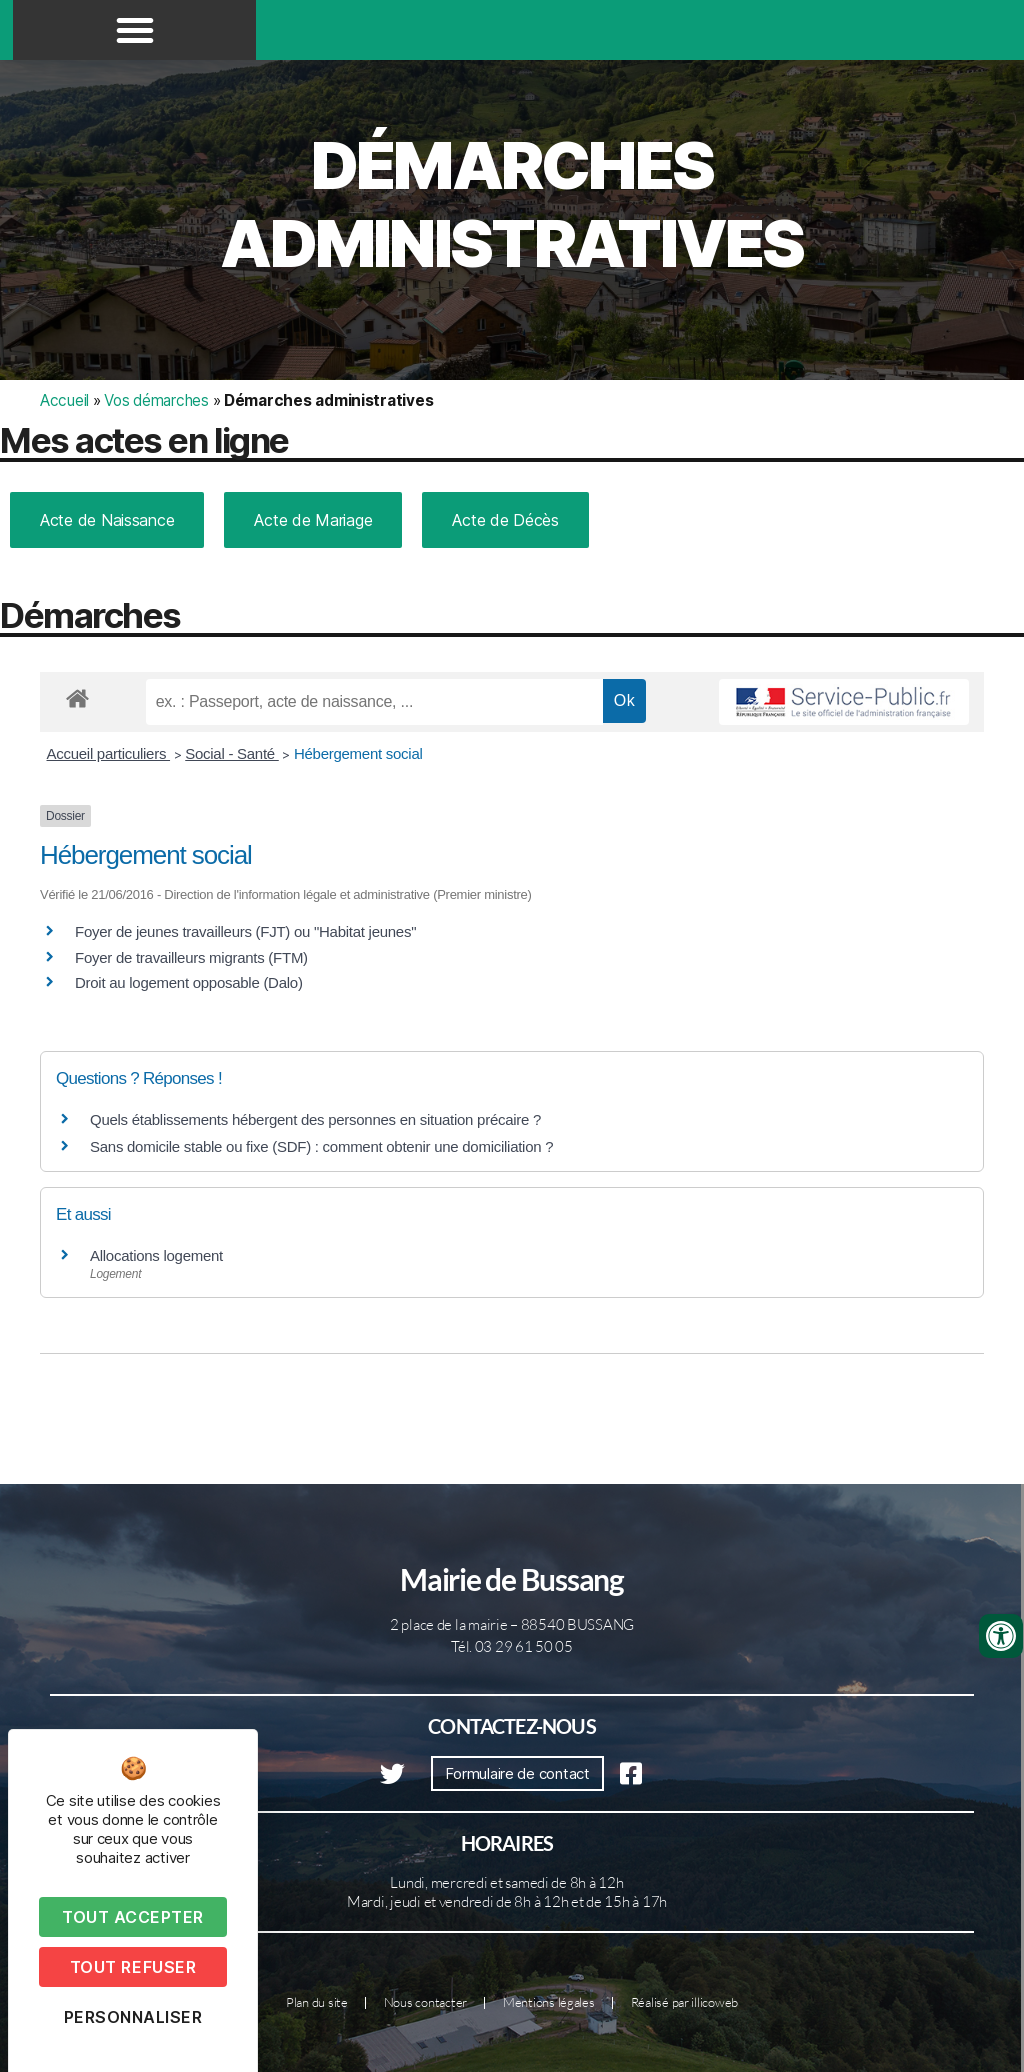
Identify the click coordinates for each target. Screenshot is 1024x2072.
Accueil (64, 400)
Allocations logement (156, 1255)
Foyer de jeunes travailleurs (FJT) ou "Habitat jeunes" (245, 931)
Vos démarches (156, 400)
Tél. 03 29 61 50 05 (512, 1646)
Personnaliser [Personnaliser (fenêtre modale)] (133, 2017)
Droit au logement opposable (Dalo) (189, 982)
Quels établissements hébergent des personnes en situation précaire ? (315, 1119)
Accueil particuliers (109, 753)
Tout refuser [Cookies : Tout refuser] (133, 1967)
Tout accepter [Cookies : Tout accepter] (133, 1917)
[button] (135, 30)
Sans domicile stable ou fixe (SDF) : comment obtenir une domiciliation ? (321, 1146)
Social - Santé (232, 753)
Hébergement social (358, 753)
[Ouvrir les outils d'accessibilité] (1001, 1636)
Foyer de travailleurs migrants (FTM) (191, 957)
